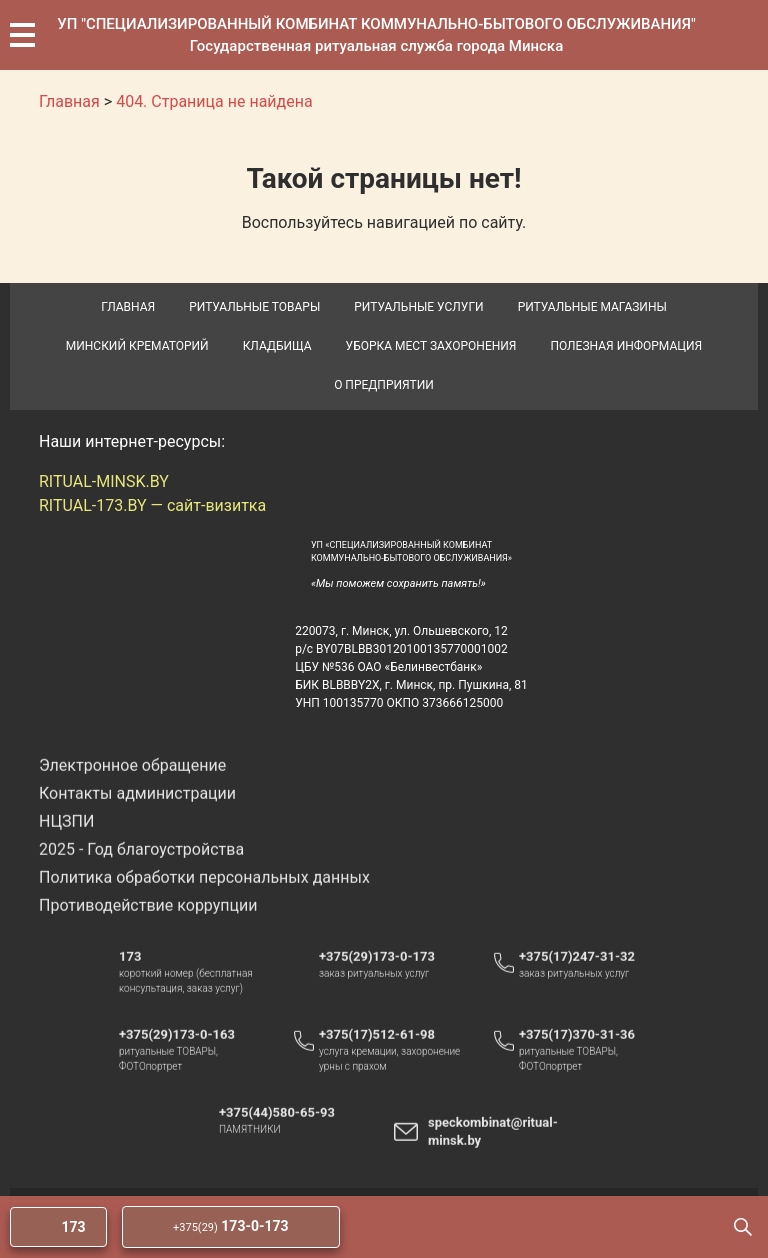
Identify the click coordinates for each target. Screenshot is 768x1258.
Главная (128, 307)
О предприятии (384, 385)
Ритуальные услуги (418, 307)
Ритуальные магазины (592, 307)
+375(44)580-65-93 (286, 1132)
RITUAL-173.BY (93, 505)
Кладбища (277, 346)
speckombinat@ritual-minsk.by (493, 1150)
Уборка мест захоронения (431, 346)
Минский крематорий (137, 346)
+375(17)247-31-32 (577, 975)
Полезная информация (626, 346)
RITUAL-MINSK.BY (104, 481)
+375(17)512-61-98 (377, 1053)
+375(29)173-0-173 (386, 976)
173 (130, 975)
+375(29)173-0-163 (186, 1054)
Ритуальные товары (254, 307)
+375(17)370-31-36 (577, 1053)
